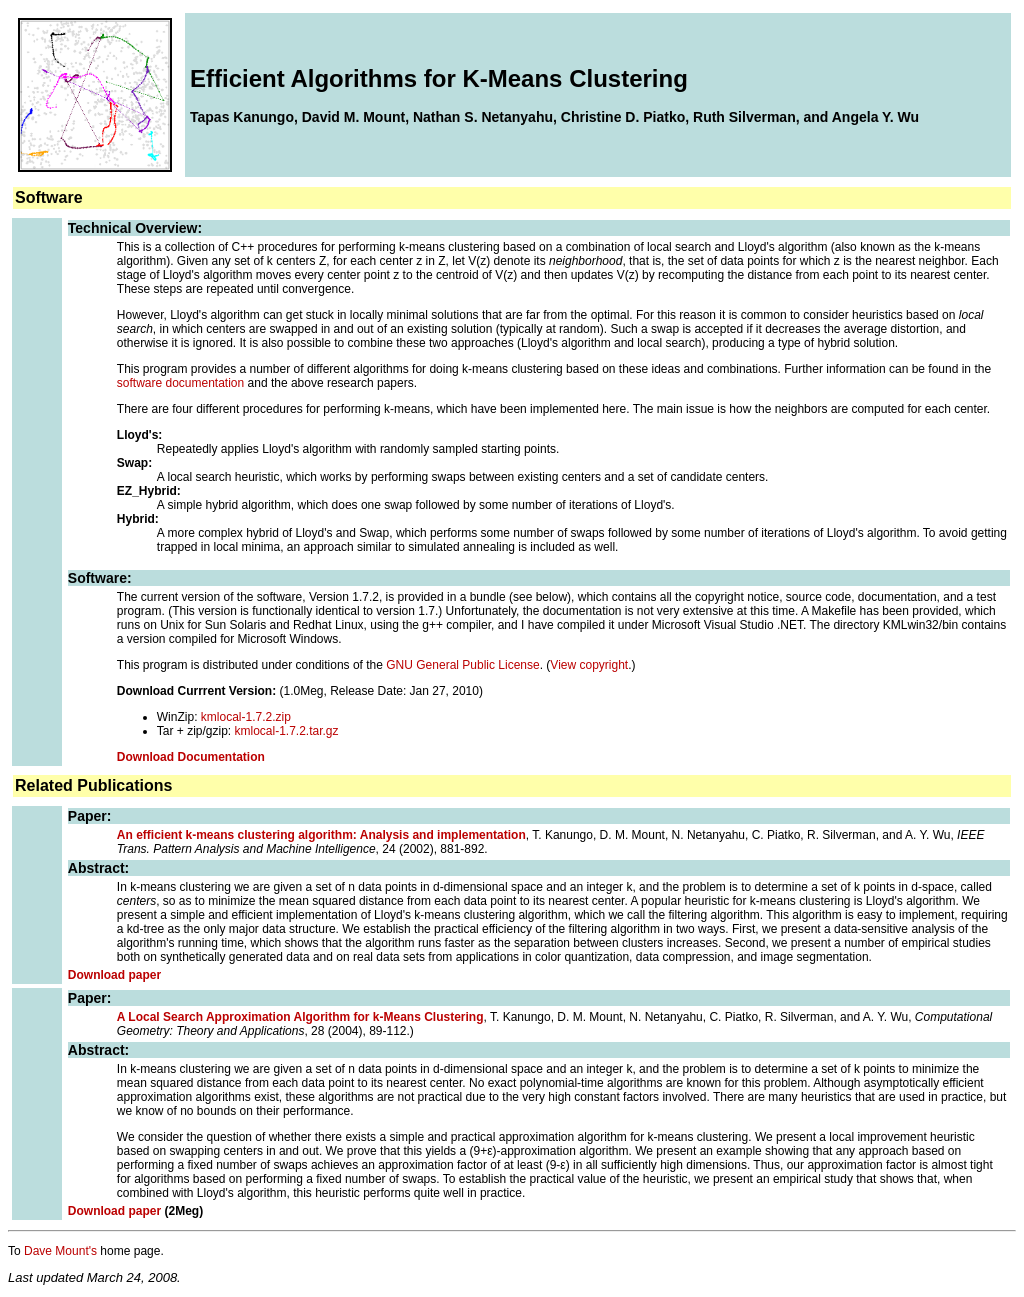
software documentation (180, 383)
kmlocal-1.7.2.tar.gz (287, 731)
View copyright (589, 665)
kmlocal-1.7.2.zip (246, 717)
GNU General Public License (462, 665)
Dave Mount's (60, 1251)
